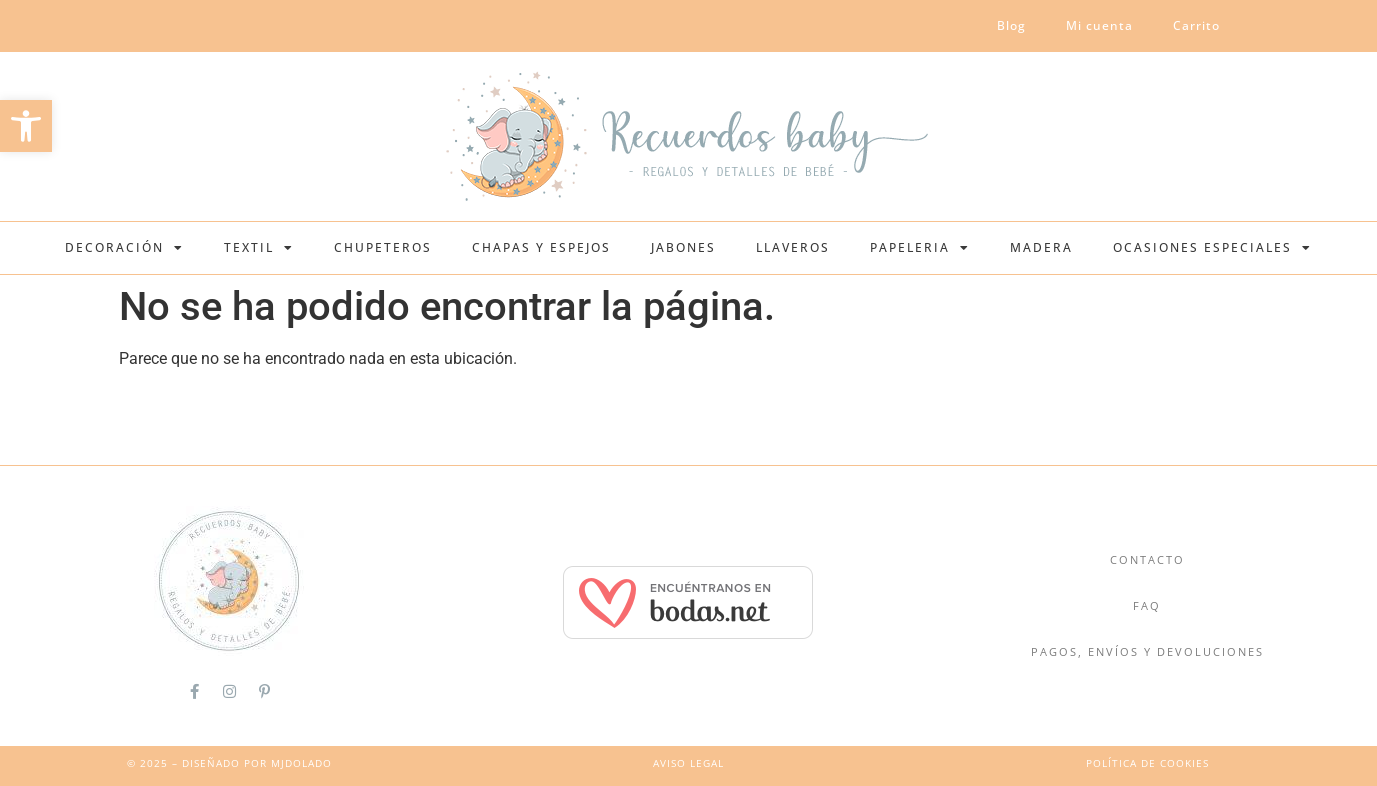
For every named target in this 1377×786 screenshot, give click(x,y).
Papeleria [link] (920, 248)
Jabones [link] (683, 247)
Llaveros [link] (793, 247)
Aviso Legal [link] (688, 763)
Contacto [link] (1147, 559)
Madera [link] (1041, 247)
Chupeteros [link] (383, 247)
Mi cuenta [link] (1099, 25)
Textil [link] (259, 248)
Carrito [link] (1196, 25)
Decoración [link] (124, 248)
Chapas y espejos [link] (541, 247)
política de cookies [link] (1147, 763)
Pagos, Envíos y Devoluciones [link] (1147, 651)
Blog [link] (1011, 25)
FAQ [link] (1147, 605)
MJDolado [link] (301, 763)
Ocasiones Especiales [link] (1212, 248)
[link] (26, 126)
